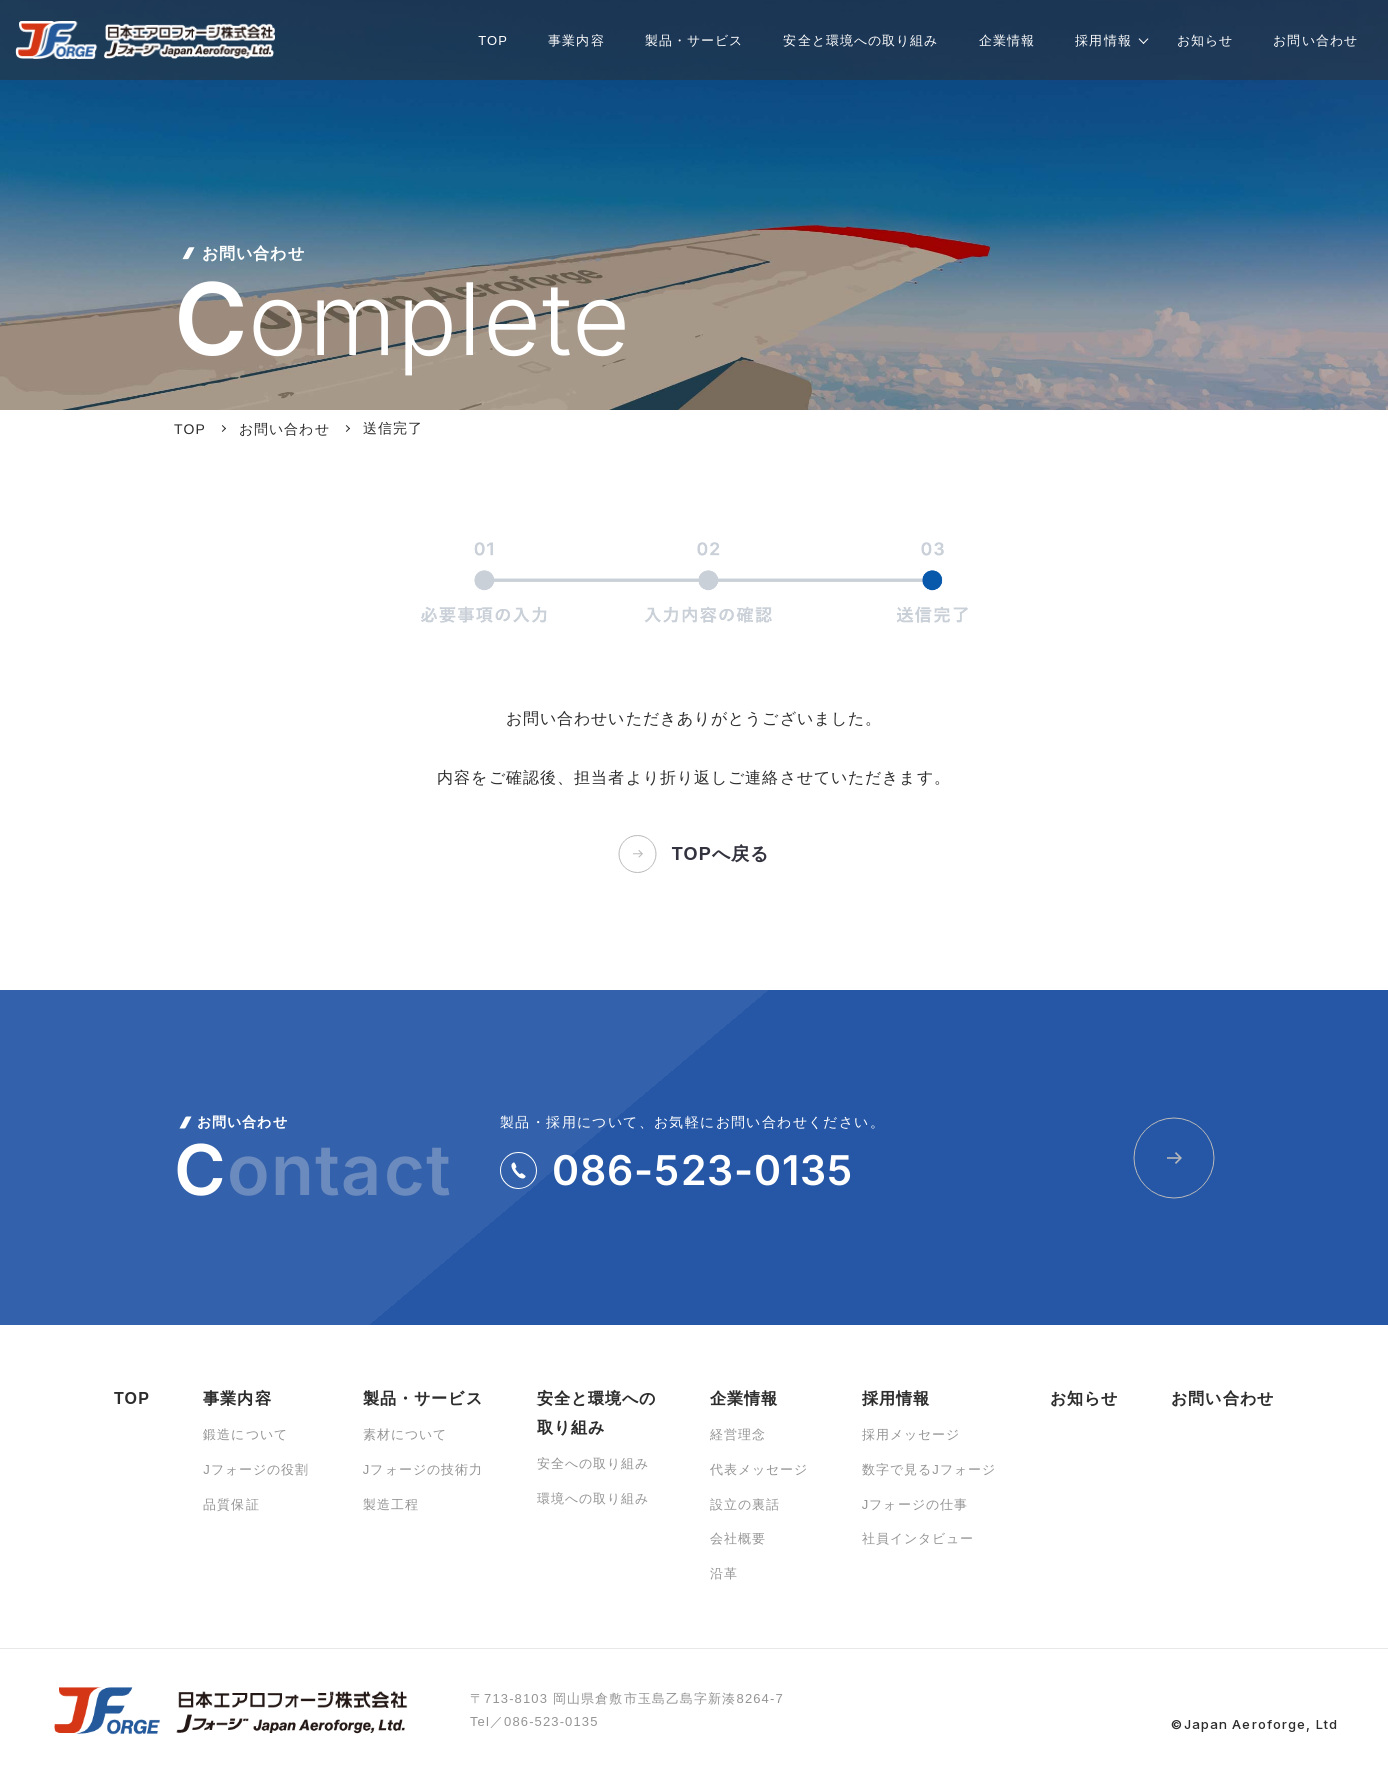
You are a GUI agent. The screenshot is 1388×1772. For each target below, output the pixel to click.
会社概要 (738, 1538)
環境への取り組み (593, 1498)
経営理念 (738, 1434)
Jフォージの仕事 (915, 1504)
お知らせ (1084, 1398)
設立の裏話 (745, 1504)
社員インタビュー (918, 1538)
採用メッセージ (911, 1434)
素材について (405, 1434)
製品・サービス (423, 1398)
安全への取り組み (593, 1463)
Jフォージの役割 (256, 1469)
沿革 (724, 1573)
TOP (132, 1398)
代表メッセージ (759, 1469)
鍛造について (245, 1434)
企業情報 (744, 1398)
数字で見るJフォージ (929, 1469)
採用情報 (896, 1398)
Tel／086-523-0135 (534, 1721)
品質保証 (231, 1504)
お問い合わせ (1222, 1398)
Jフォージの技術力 (423, 1469)
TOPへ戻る (694, 854)
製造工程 (391, 1504)
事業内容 (237, 1398)
